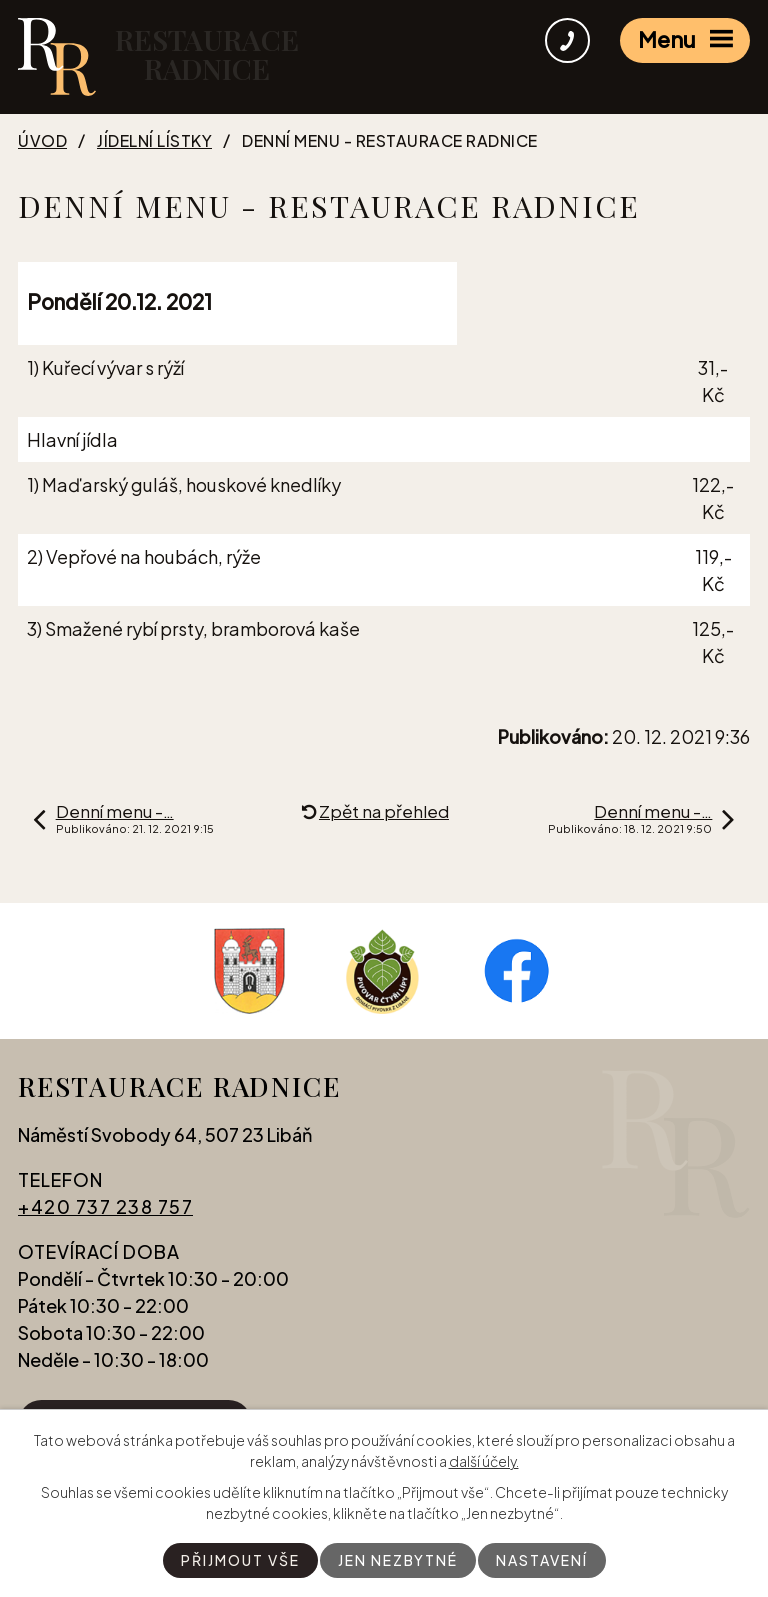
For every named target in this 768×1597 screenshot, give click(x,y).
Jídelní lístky (154, 141)
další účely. (484, 1461)
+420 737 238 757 (105, 1206)
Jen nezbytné (398, 1560)
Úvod (42, 141)
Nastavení (542, 1560)
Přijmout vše (240, 1560)
